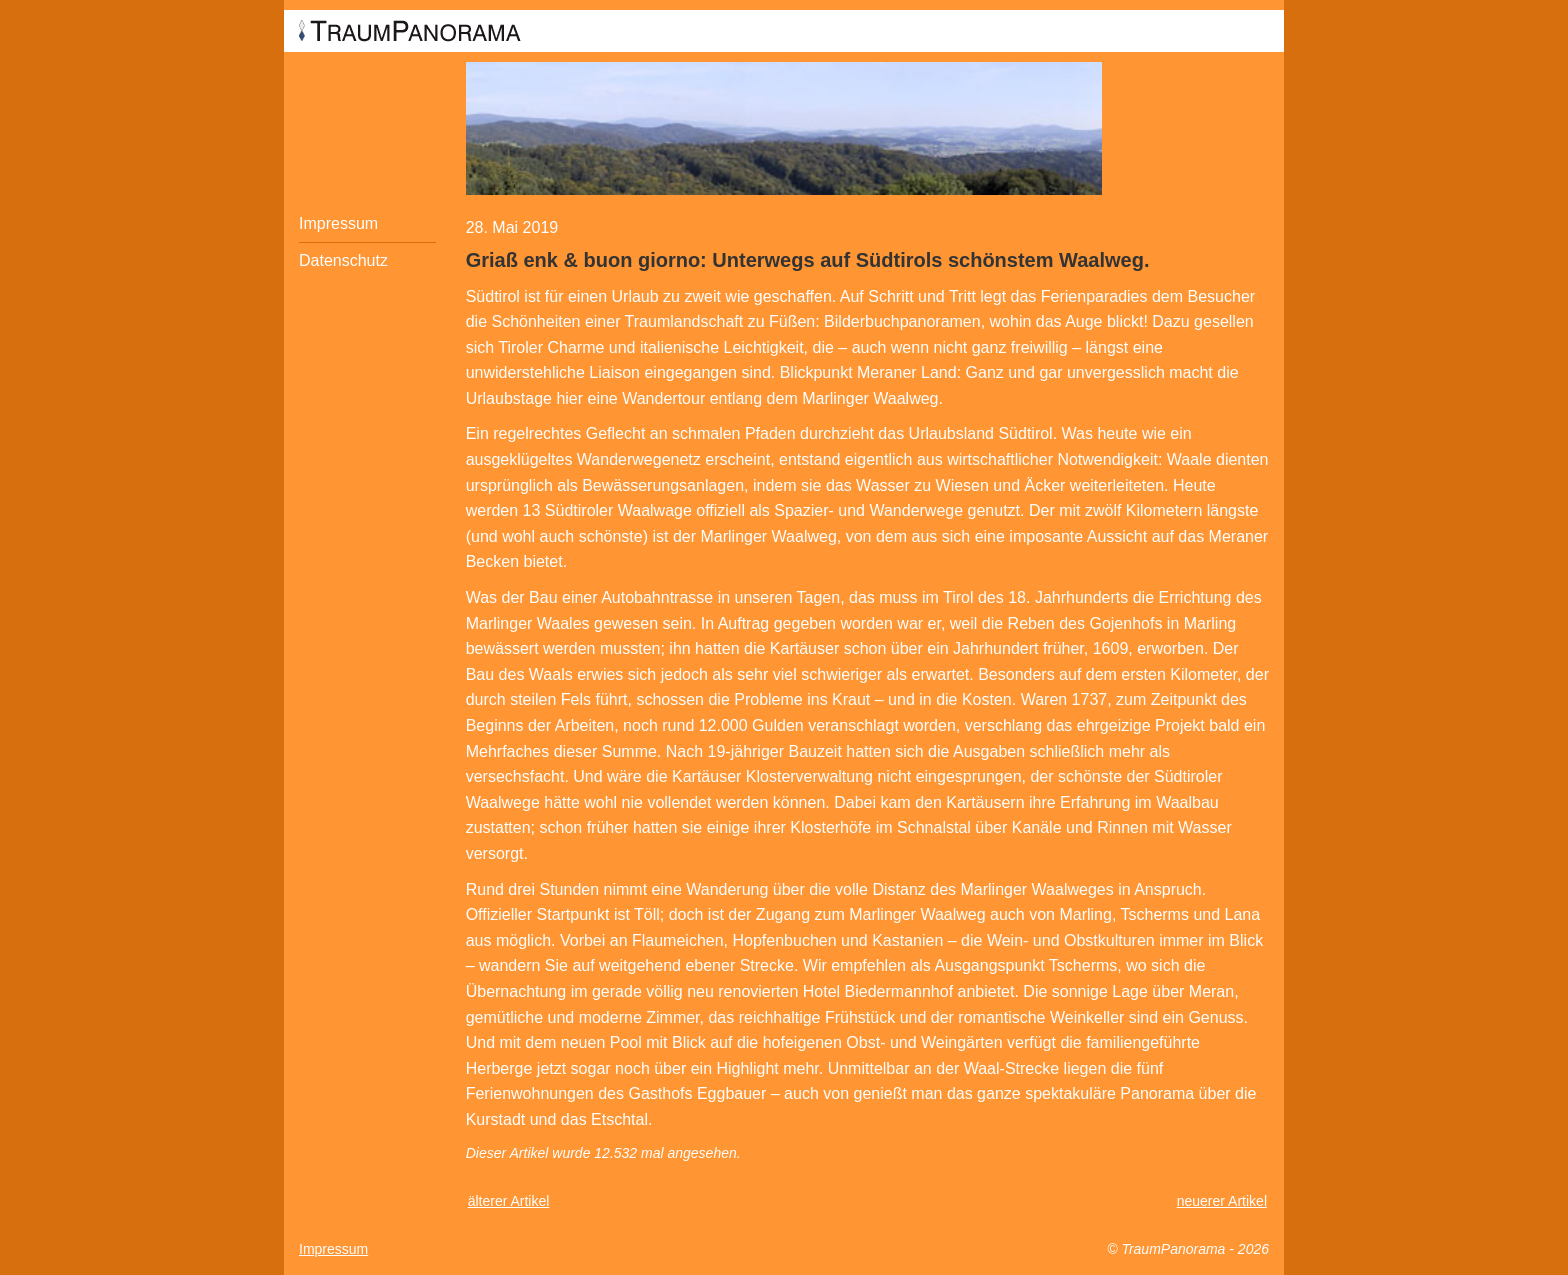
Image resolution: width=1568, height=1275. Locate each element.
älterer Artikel (509, 1201)
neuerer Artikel (1222, 1201)
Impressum (338, 223)
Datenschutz (343, 260)
